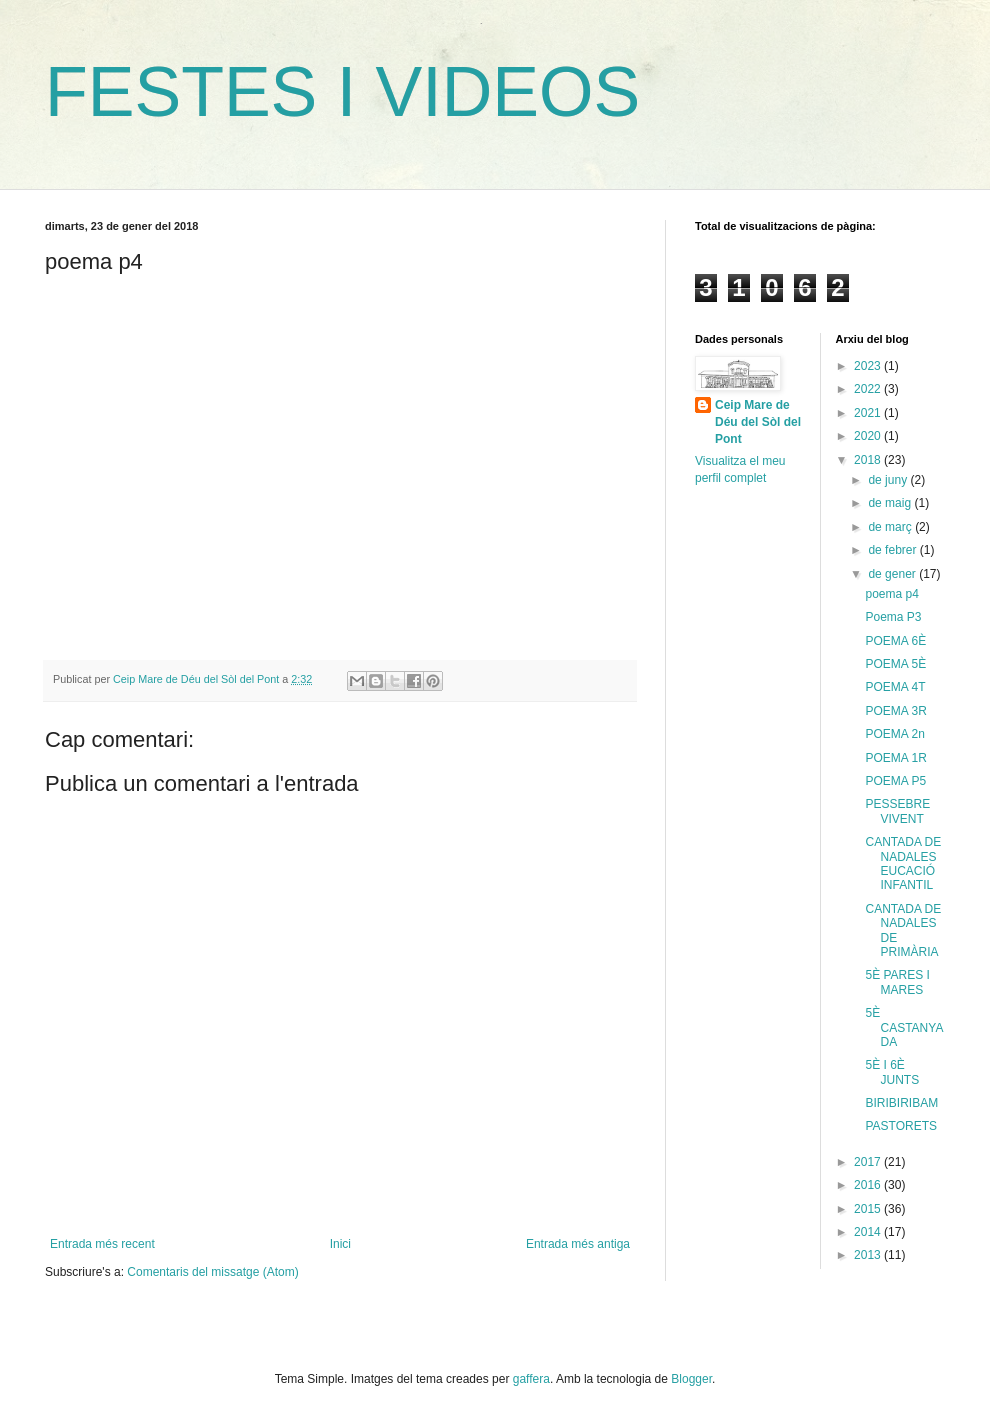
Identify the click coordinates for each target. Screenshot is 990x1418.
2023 (869, 366)
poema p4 (891, 594)
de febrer (893, 550)
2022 (869, 389)
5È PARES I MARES (897, 982)
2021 (869, 413)
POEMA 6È (895, 641)
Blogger (691, 1379)
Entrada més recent (102, 1244)
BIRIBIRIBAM (901, 1103)
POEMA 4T (895, 687)
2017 (869, 1162)
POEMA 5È (895, 664)
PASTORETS (901, 1126)
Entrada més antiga (578, 1244)
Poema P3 (893, 617)
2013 (869, 1255)
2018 (869, 460)
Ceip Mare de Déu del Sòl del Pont (758, 422)
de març (891, 527)
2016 (869, 1185)
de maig (891, 503)
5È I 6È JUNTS (892, 1072)
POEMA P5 (895, 781)
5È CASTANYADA (904, 1027)
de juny (889, 480)
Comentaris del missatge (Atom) (212, 1272)
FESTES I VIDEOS (342, 92)
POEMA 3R (895, 711)
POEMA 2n (894, 734)
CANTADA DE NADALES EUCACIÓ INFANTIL (903, 863)
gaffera (531, 1379)
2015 (869, 1209)
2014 (869, 1232)
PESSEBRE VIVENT (897, 811)
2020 (869, 436)
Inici (340, 1244)
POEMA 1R (895, 758)
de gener (893, 574)
